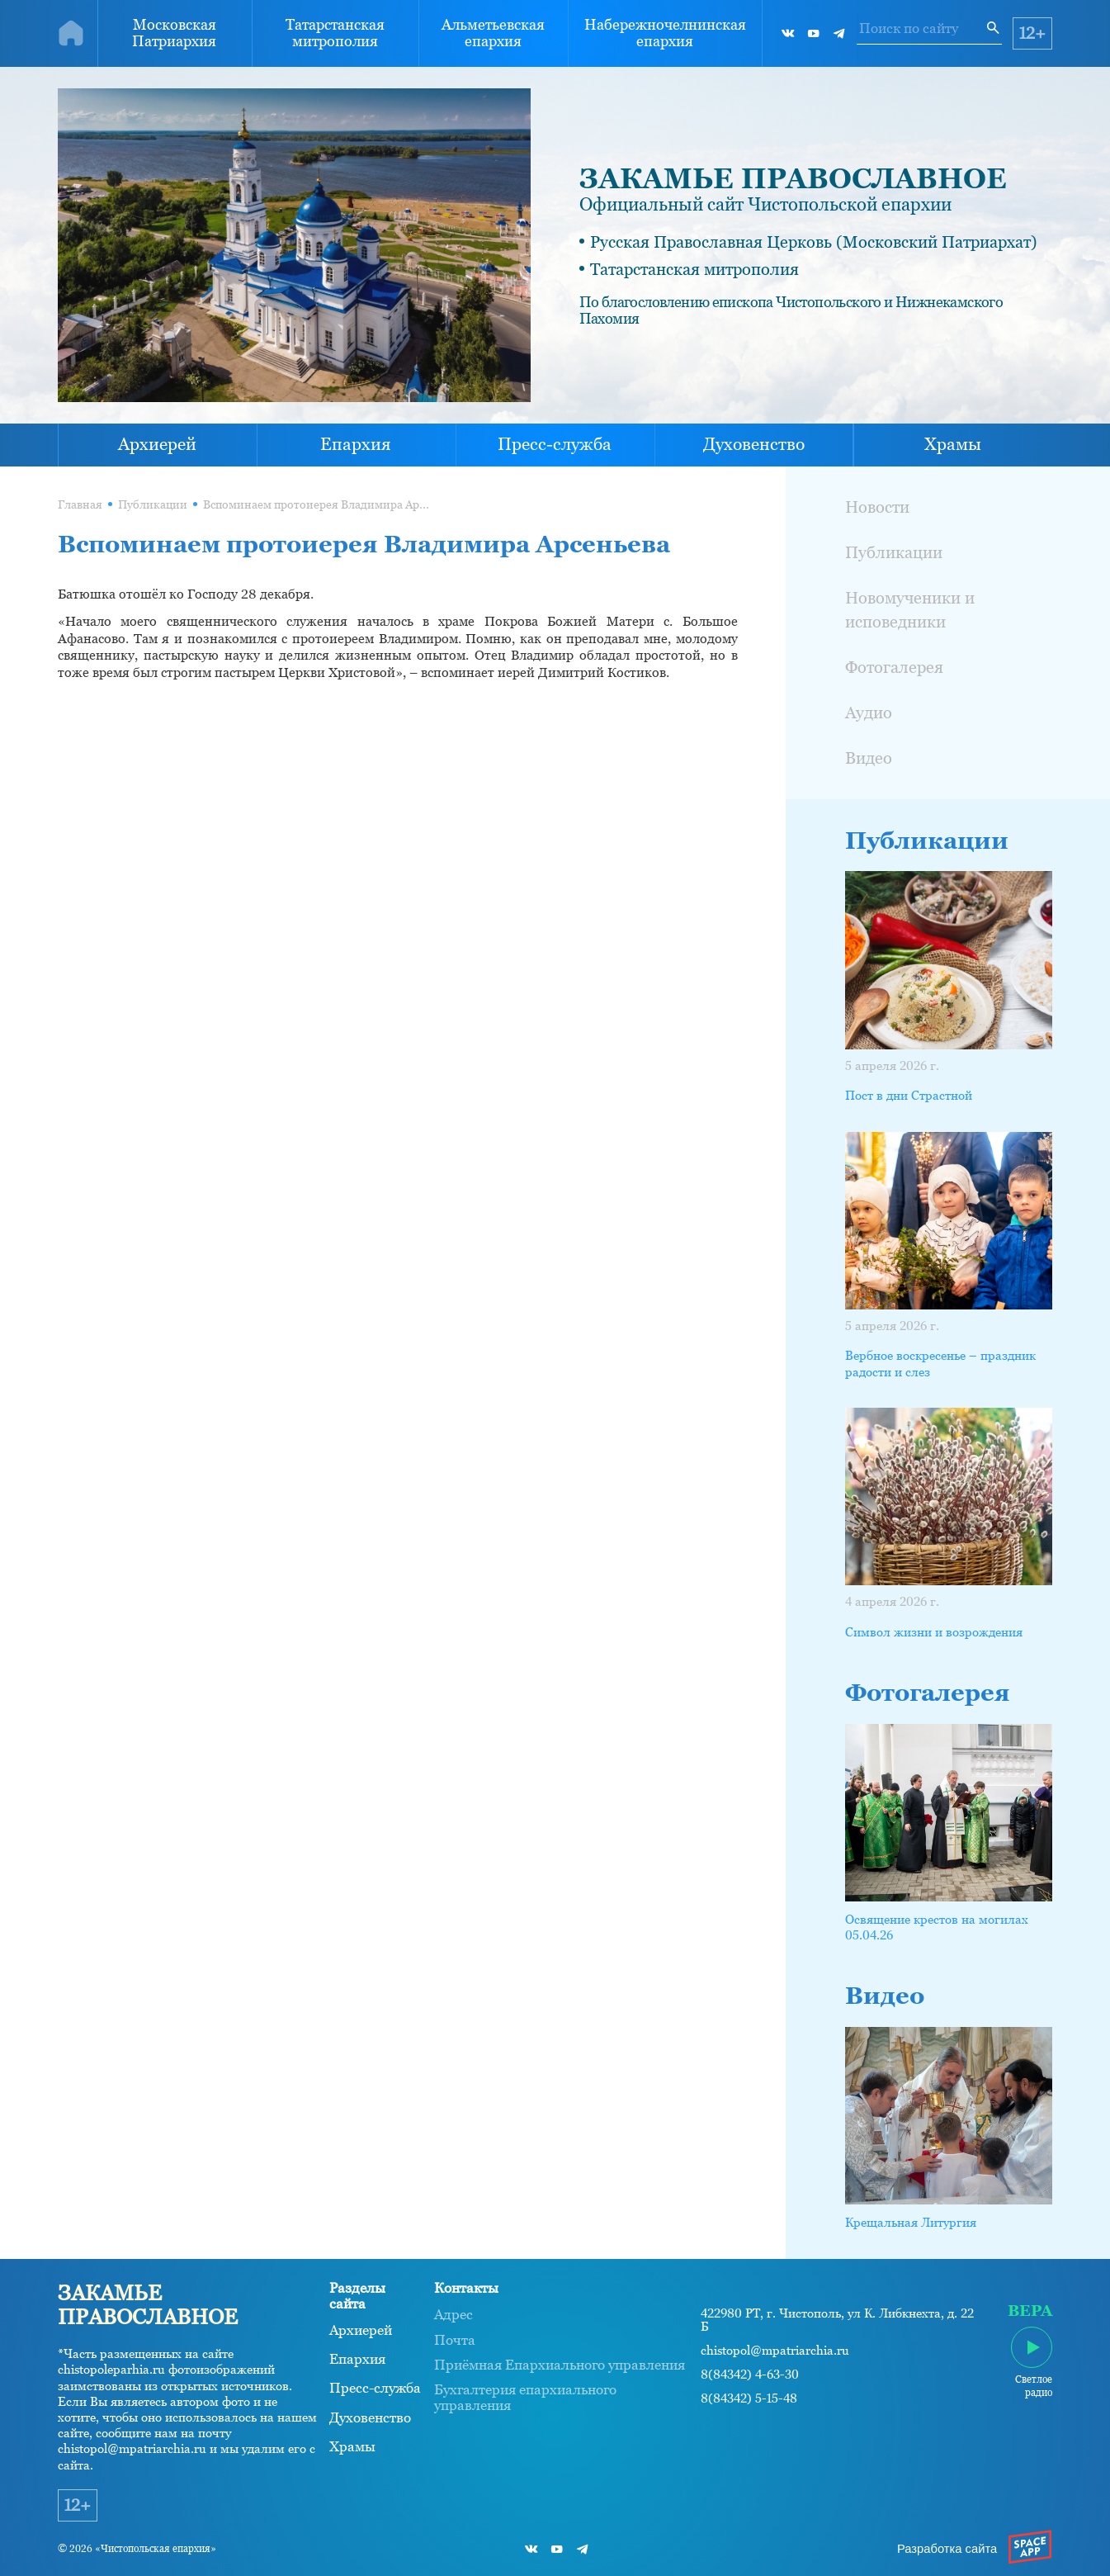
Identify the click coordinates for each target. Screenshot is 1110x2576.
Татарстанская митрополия (335, 33)
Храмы (952, 444)
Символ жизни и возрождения (934, 1632)
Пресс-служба (555, 444)
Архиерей (157, 444)
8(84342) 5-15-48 (749, 2398)
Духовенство (754, 444)
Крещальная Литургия (910, 2222)
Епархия (355, 444)
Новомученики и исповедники (910, 610)
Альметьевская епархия (493, 33)
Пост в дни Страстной (908, 1095)
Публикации (152, 505)
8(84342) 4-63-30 (750, 2374)
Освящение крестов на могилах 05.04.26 (936, 1927)
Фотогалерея (894, 667)
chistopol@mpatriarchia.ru (775, 2350)
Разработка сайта (947, 2548)
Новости (877, 507)
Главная (80, 505)
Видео (868, 758)
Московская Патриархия (174, 33)
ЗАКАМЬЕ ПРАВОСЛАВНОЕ (793, 178)
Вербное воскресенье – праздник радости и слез (940, 1363)
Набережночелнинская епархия (665, 33)
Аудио (868, 712)
